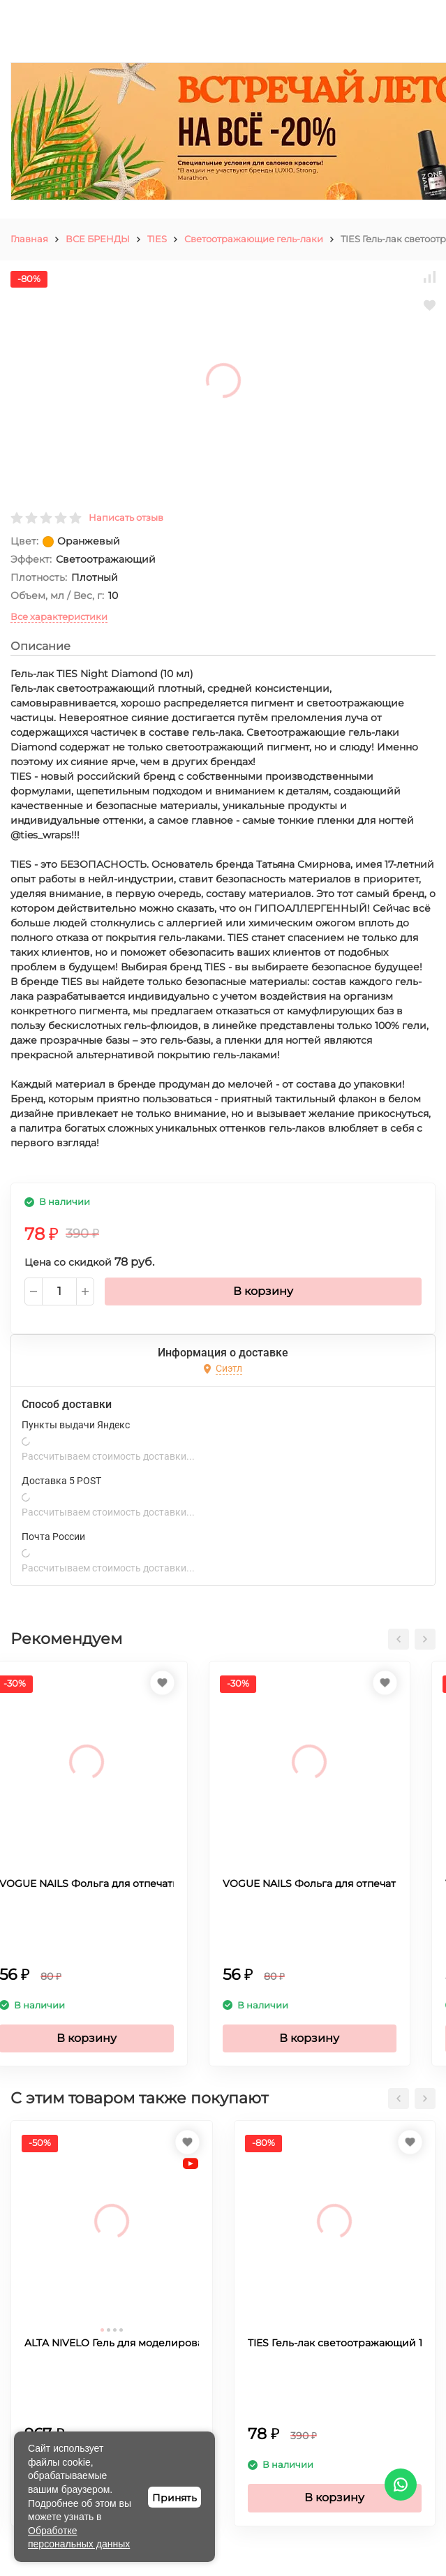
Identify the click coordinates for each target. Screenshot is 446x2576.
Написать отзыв (126, 517)
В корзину (263, 1291)
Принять (174, 2498)
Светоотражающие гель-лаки (253, 238)
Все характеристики (58, 616)
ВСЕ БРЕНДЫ (98, 238)
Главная (29, 238)
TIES (157, 238)
